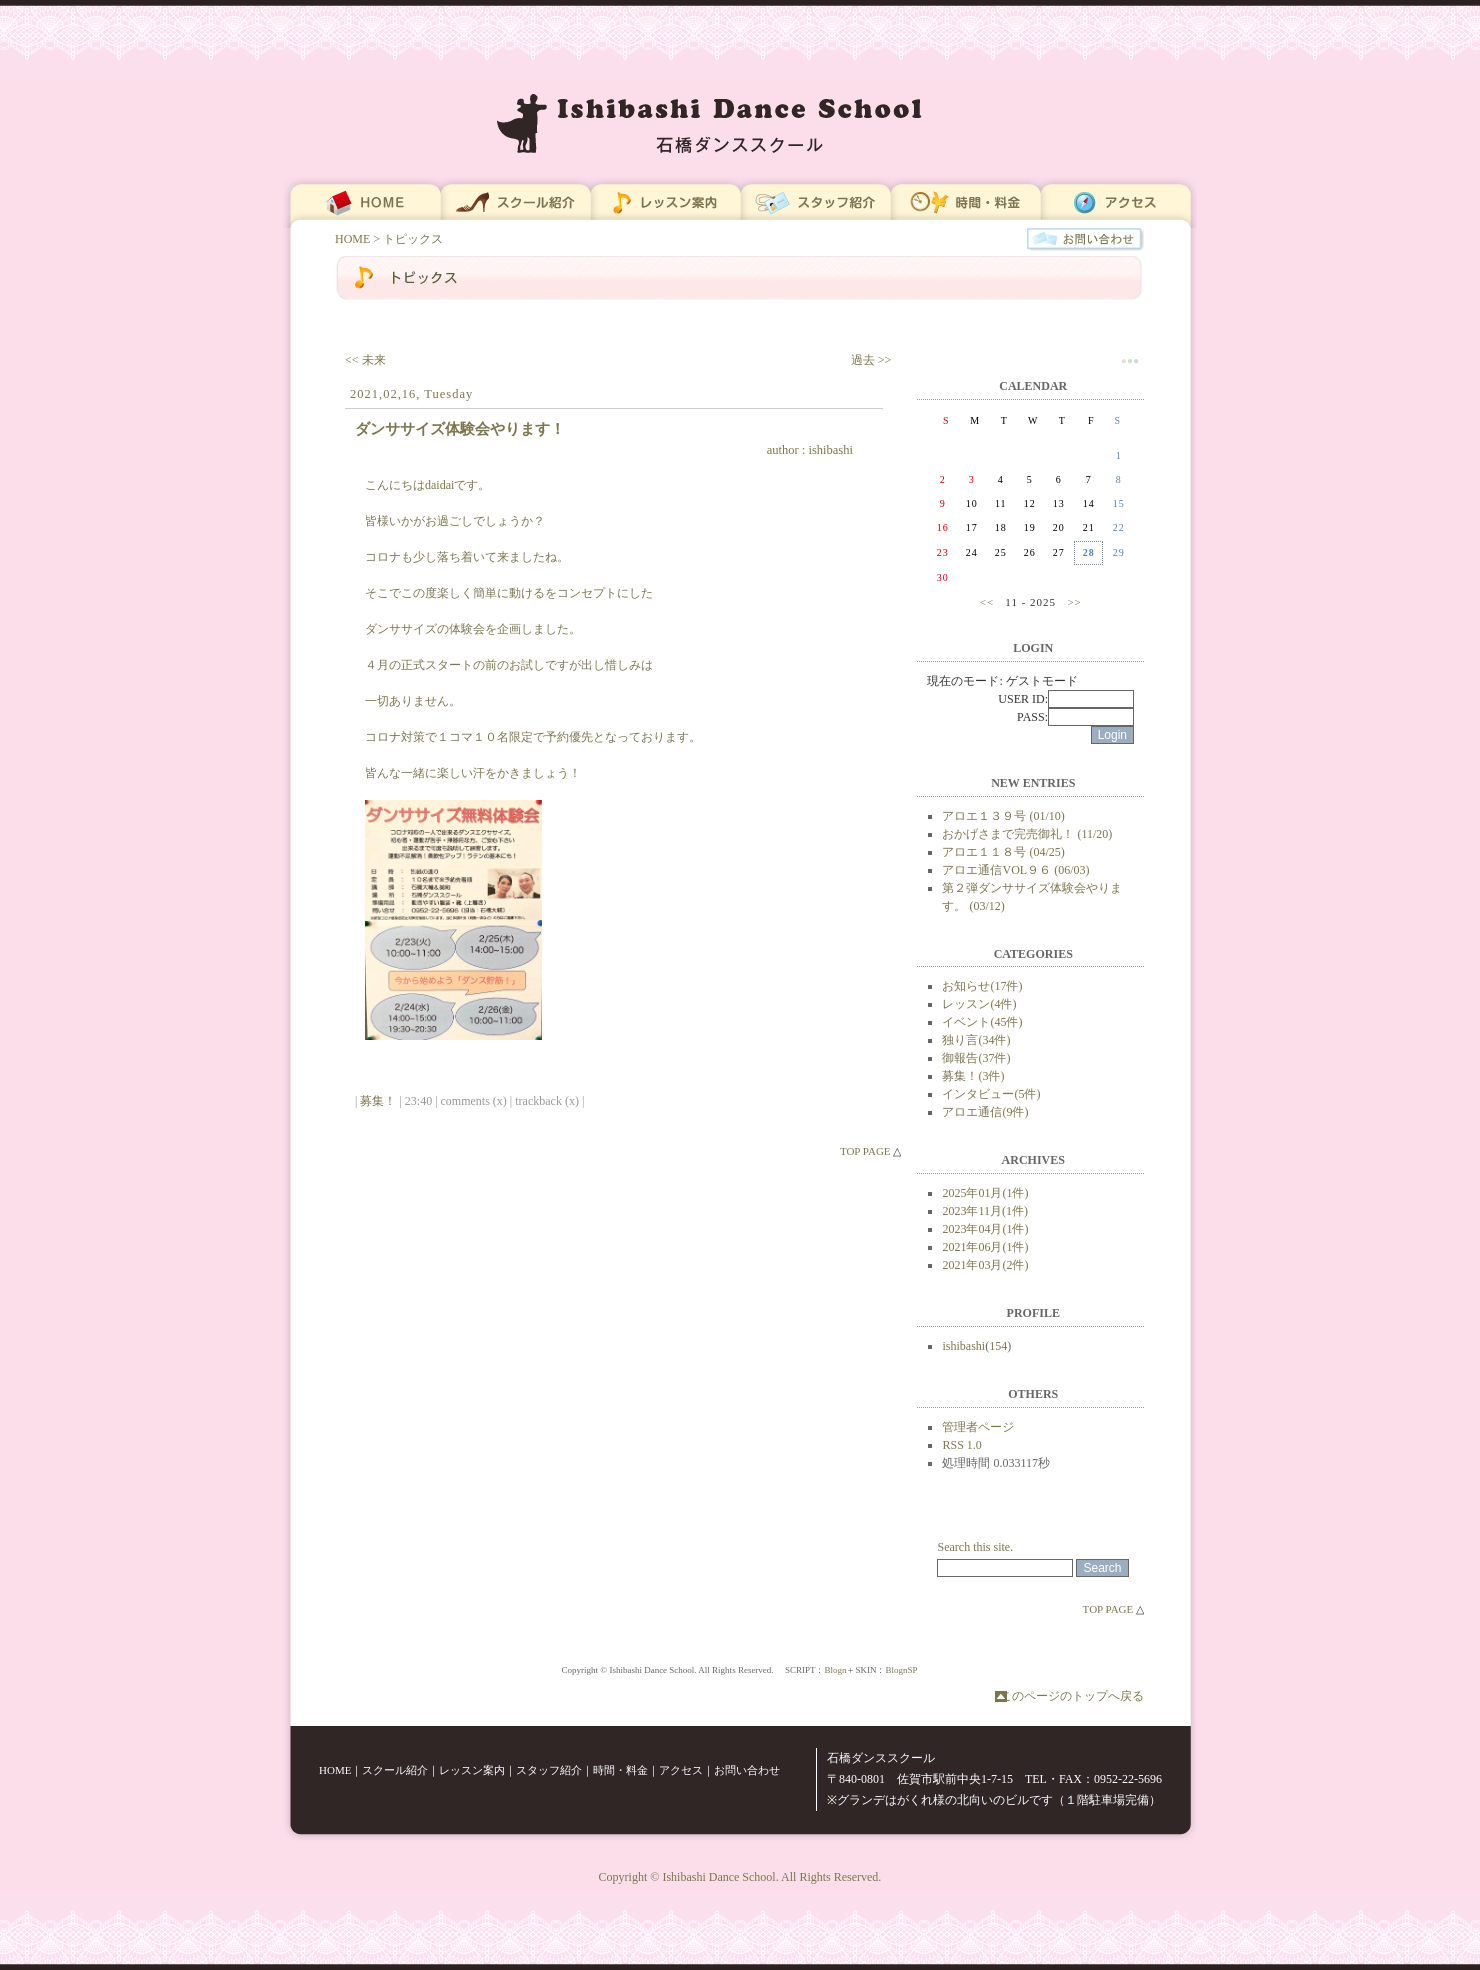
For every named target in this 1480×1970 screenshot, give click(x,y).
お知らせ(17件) (982, 986)
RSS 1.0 (961, 1445)
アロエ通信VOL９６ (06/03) (1015, 870)
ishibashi (830, 450)
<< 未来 (365, 360)
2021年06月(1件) (985, 1247)
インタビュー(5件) (991, 1094)
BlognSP (901, 1670)
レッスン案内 (472, 1770)
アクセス (681, 1770)
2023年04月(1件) (985, 1229)
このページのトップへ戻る (1072, 1696)
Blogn (835, 1670)
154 (998, 1346)
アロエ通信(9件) (985, 1112)
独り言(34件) (976, 1040)
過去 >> (871, 360)
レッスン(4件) (979, 1004)
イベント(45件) (982, 1022)
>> (1074, 602)
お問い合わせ (747, 1770)
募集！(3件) (973, 1076)
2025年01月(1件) (985, 1193)
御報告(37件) (976, 1058)
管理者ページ (978, 1427)
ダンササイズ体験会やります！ (460, 428)
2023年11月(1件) (985, 1211)
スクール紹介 (395, 1770)
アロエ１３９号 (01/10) (1003, 816)
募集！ (378, 1101)
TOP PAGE (865, 1151)
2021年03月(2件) (985, 1265)
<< (987, 602)
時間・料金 (620, 1770)
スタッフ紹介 (549, 1770)
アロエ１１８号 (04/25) (1003, 852)
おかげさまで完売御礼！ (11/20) (1027, 834)
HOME (352, 239)
